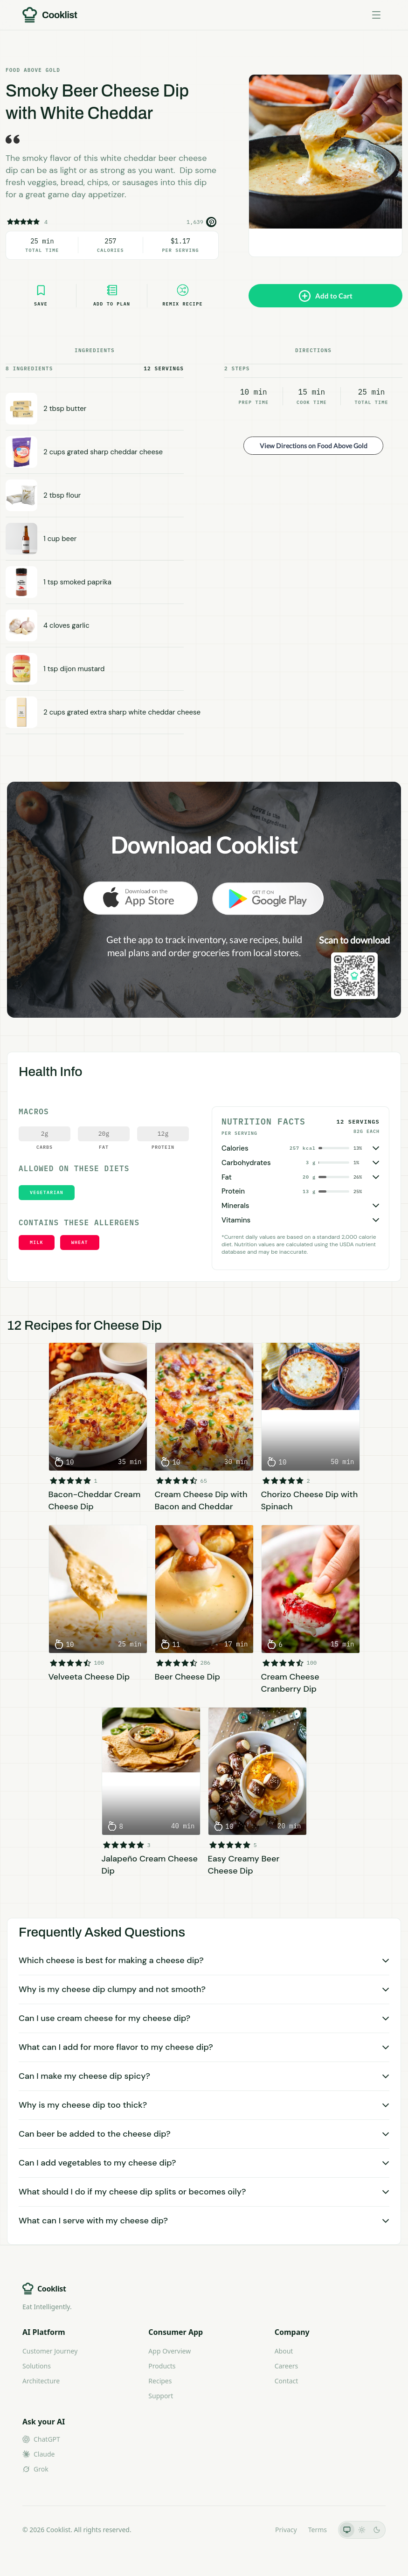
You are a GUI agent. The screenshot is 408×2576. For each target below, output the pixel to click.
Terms (317, 2529)
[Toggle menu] (376, 15)
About (284, 2351)
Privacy (286, 2529)
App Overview (169, 2351)
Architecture (41, 2380)
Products (161, 2365)
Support (160, 2395)
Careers (286, 2365)
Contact (286, 2380)
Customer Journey (49, 2351)
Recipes (160, 2380)
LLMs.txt (251, 2529)
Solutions (36, 2365)
